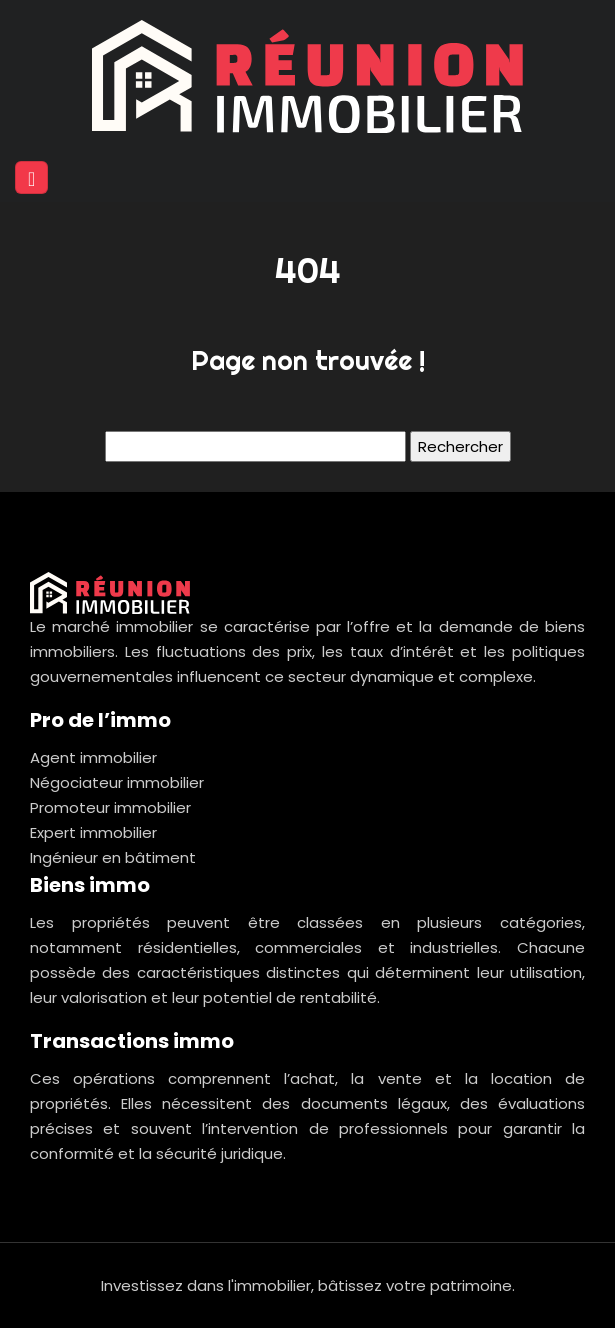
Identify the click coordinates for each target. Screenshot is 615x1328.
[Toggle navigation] (31, 177)
